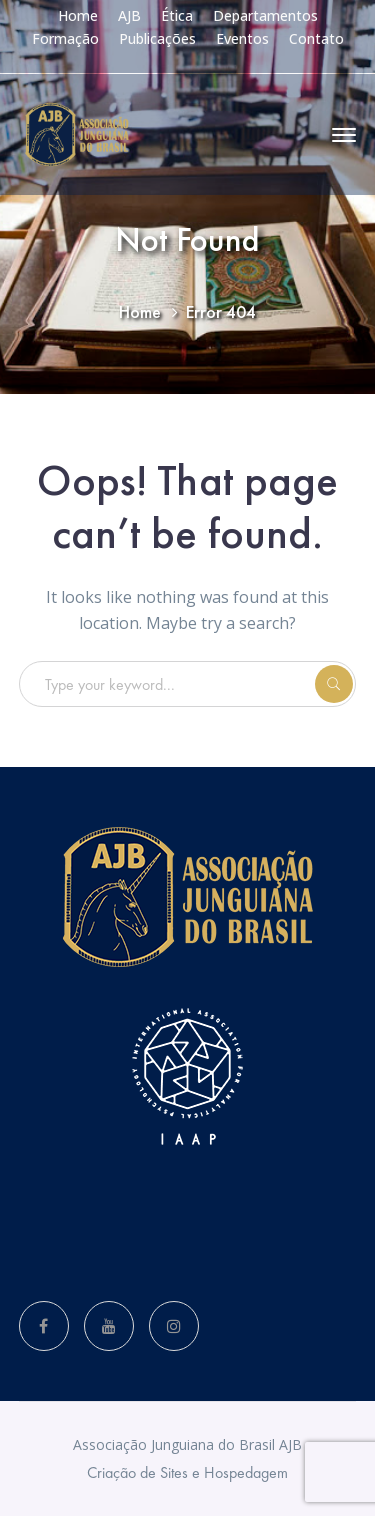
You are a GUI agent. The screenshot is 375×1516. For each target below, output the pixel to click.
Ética (177, 15)
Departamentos (265, 15)
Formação (65, 38)
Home (78, 15)
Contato (316, 38)
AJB (129, 15)
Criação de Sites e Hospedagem (187, 1472)
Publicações (157, 38)
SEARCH (334, 684)
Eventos (242, 38)
